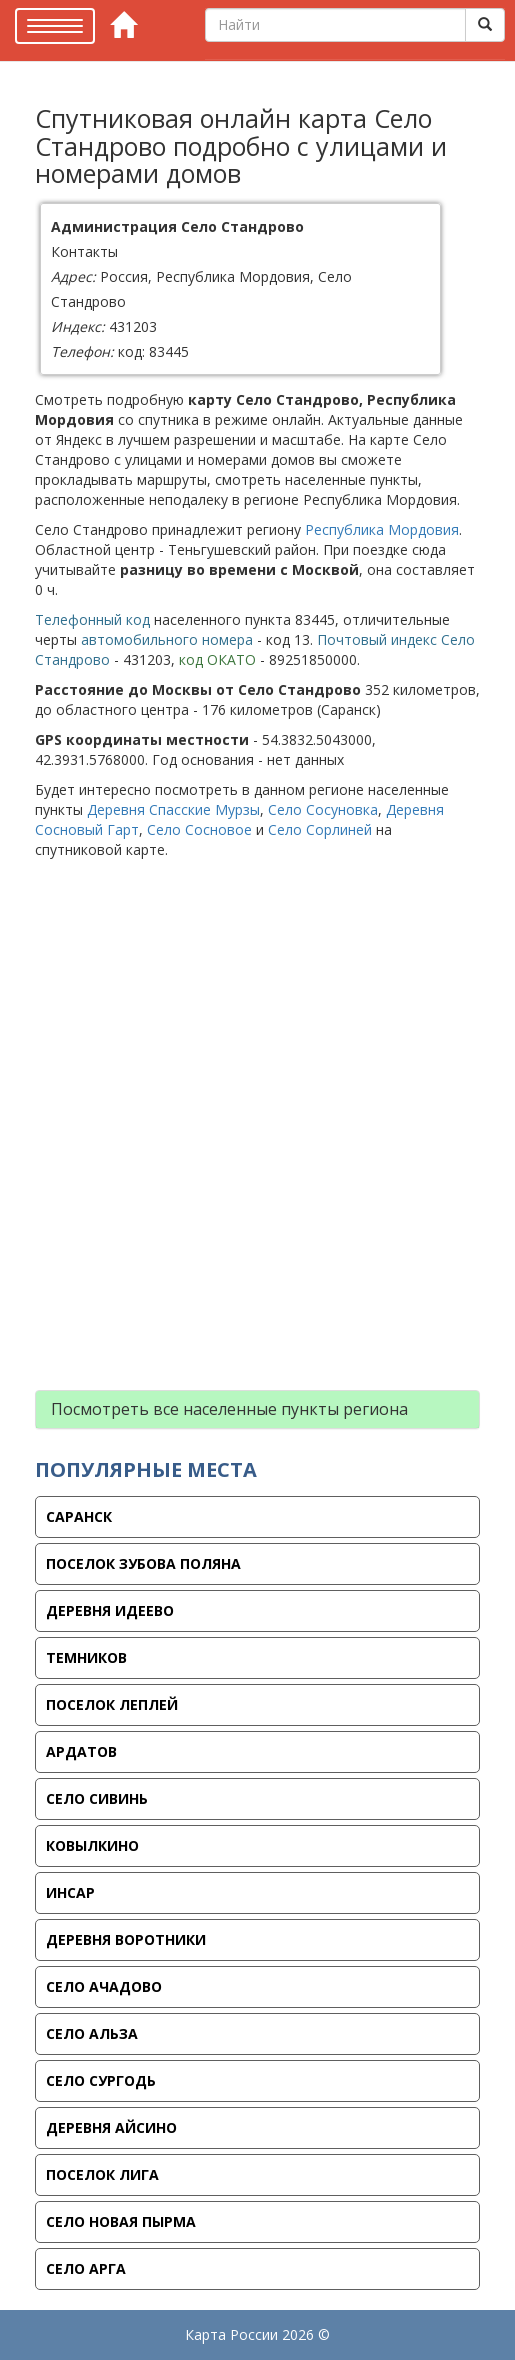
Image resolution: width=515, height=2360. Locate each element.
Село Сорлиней (320, 829)
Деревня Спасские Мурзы (173, 809)
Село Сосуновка (323, 809)
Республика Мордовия (382, 529)
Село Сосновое (199, 829)
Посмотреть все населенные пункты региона (229, 1409)
